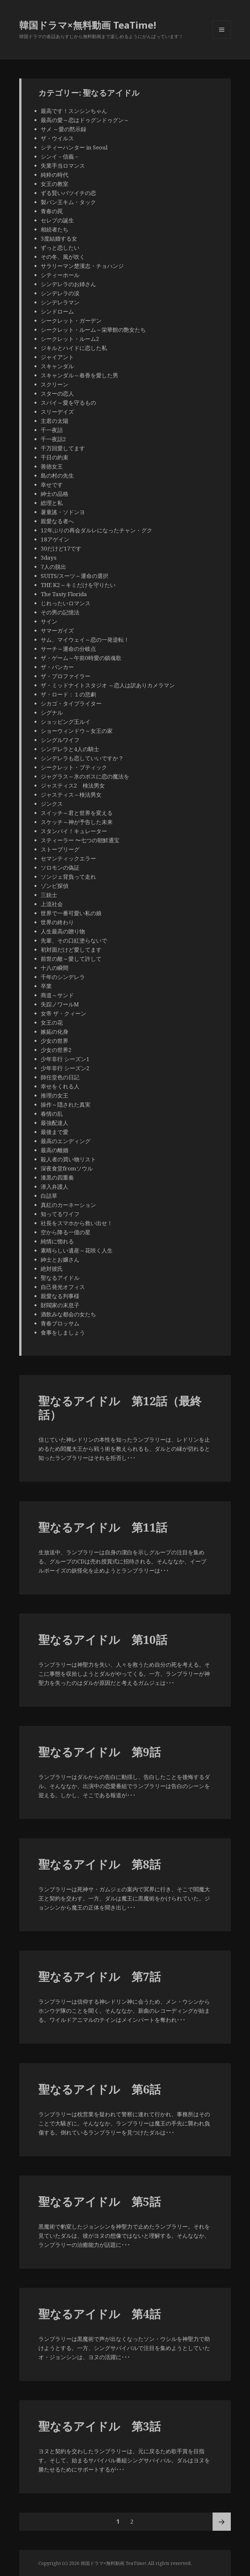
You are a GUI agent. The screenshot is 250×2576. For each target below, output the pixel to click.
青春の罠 (52, 211)
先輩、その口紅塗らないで (74, 940)
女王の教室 (54, 184)
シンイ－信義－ (60, 156)
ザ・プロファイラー (65, 676)
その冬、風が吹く (63, 256)
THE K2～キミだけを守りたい (78, 585)
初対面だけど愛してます (71, 949)
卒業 (46, 986)
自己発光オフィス (63, 1287)
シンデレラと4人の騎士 (70, 749)
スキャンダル (57, 366)
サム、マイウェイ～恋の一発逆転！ (85, 639)
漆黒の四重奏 (57, 1177)
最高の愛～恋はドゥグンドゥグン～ (85, 120)
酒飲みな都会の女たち (68, 1314)
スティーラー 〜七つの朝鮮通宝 (80, 840)
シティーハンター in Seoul (74, 147)
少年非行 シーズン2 (65, 1068)
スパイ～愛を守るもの (68, 402)
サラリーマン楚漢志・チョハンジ (82, 266)
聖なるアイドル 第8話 (99, 1864)
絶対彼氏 (52, 1268)
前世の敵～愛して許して (71, 958)
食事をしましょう (63, 1332)
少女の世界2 (56, 1050)
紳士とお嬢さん (60, 1259)
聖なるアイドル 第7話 (99, 1976)
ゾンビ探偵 (54, 885)
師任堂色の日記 (60, 1077)
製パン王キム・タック (68, 202)
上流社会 (52, 904)
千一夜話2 (53, 439)
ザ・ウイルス (57, 138)
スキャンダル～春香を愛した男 (79, 375)
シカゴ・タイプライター (71, 703)
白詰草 (49, 1195)
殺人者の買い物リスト (68, 1159)
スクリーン (54, 384)
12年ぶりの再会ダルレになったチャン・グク (96, 530)
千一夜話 (52, 430)
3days (48, 557)
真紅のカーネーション (68, 1205)
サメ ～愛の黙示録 (63, 129)
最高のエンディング (65, 1141)
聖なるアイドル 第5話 (99, 2201)
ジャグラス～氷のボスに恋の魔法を (85, 776)
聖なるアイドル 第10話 (102, 1639)
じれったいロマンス (65, 603)
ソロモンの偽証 (60, 867)
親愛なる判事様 (60, 1296)
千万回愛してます (63, 448)
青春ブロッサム (60, 1323)
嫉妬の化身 (54, 1031)
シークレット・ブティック (74, 767)
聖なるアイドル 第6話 (99, 2089)
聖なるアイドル (60, 1277)
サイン (49, 621)
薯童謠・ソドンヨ (63, 512)
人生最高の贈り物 (63, 931)
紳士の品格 (54, 493)
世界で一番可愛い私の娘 (71, 913)
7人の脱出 (53, 566)
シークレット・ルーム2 (70, 339)
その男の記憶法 (60, 612)
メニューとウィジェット (222, 38)
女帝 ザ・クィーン (63, 1013)
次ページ (222, 2522)
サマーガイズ (57, 630)
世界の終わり (57, 922)
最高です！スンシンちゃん (74, 111)
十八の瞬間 (54, 968)
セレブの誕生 (57, 220)
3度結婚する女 (59, 238)
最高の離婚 (54, 1150)
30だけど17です (61, 548)
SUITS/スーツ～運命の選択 (74, 576)
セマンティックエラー (68, 858)
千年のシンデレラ (63, 977)
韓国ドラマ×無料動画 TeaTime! (87, 25)
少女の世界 (54, 1040)
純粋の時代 (54, 174)
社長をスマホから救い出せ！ (77, 1223)
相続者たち (54, 229)
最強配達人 (54, 1123)
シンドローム (57, 311)
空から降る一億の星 (65, 1232)
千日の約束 (54, 457)
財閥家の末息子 (60, 1305)
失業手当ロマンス (63, 165)
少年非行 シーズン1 (65, 1059)
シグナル (52, 712)
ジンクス (52, 803)
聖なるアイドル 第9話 (99, 1751)
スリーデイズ (57, 411)
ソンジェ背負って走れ (68, 876)
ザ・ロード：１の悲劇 (68, 694)
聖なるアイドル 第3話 (99, 2426)
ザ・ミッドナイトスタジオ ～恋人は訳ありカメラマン (108, 685)
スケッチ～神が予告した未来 (77, 822)
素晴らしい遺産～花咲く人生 (77, 1250)
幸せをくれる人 (60, 1086)
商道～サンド (60, 995)
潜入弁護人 (54, 1186)
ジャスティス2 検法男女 (73, 785)
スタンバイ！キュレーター (74, 831)
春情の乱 (52, 1113)
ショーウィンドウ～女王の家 (77, 731)
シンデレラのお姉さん (68, 284)
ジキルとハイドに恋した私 (74, 348)
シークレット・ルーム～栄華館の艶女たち (93, 329)
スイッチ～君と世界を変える (77, 813)
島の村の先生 (57, 475)
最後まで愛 (54, 1132)
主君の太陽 (54, 421)
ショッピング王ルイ (65, 721)
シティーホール (60, 275)
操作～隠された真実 (65, 1104)
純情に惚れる (57, 1241)
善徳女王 (52, 466)
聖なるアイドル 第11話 (102, 1527)
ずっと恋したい (63, 247)
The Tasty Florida (64, 594)
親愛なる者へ (57, 521)
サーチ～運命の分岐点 (68, 648)
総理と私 (52, 503)
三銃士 (49, 895)
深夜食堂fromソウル (67, 1168)
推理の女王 (54, 1095)
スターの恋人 (57, 393)
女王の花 (52, 1022)
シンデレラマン (60, 302)
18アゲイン (55, 539)
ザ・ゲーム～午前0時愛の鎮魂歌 (81, 658)
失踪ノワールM (60, 1004)
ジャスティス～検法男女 (71, 794)
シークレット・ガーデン (71, 320)
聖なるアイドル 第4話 (99, 2313)
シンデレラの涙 (60, 293)
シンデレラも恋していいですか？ (82, 758)
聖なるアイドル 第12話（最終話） (119, 1407)
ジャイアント (57, 357)
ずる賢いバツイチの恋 (68, 193)
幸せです (52, 484)
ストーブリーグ (60, 849)
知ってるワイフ (60, 1214)
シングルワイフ (60, 740)
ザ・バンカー (57, 667)
